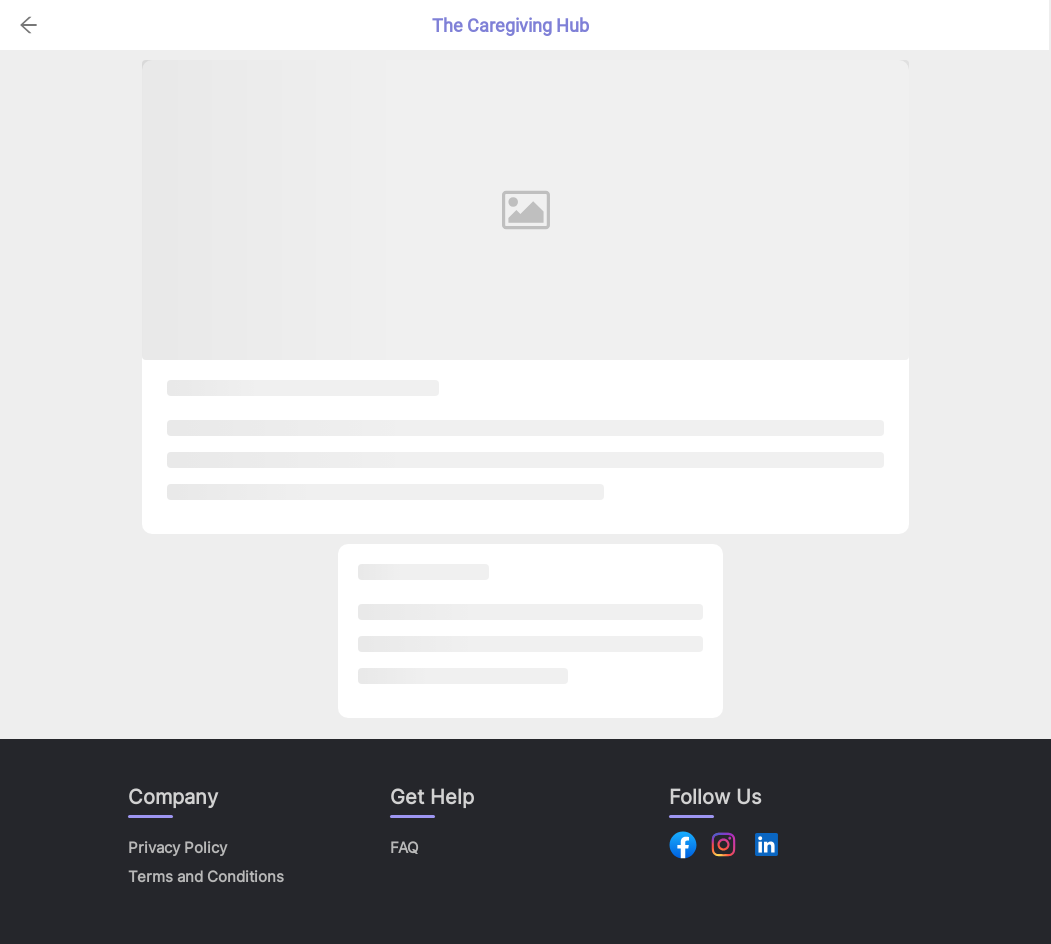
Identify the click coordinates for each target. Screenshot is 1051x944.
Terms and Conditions (206, 876)
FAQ (404, 847)
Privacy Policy (177, 847)
